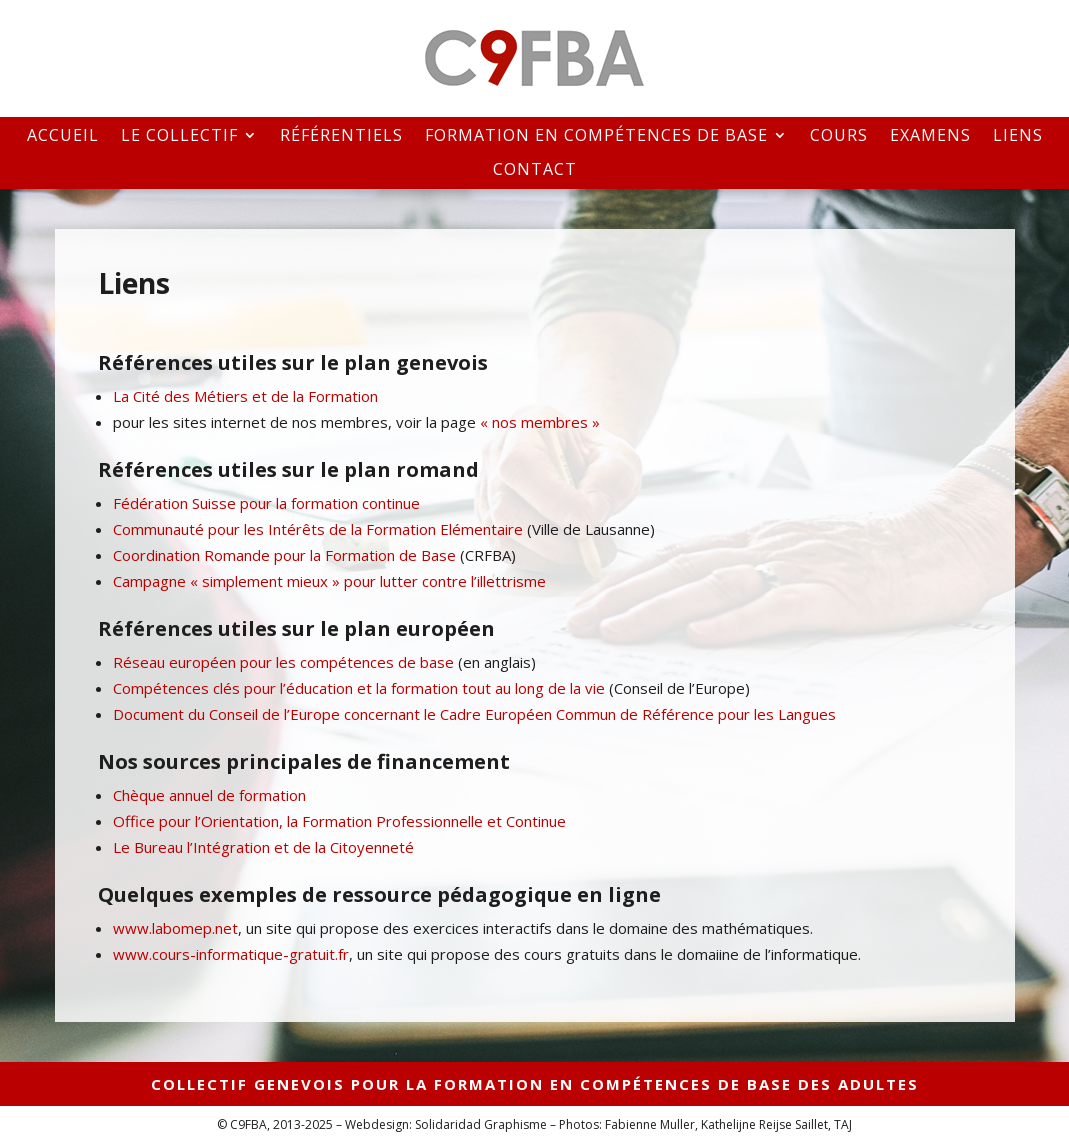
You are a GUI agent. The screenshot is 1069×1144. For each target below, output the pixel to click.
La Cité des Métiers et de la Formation (245, 396)
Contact (535, 170)
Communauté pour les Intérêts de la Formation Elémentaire (318, 529)
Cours (839, 136)
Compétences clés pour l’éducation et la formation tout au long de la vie (359, 688)
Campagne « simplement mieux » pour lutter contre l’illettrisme (329, 581)
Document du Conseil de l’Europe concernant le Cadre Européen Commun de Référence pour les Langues (474, 714)
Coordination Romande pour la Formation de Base (284, 555)
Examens (930, 136)
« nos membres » (540, 422)
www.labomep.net (175, 928)
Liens (1018, 136)
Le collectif (179, 136)
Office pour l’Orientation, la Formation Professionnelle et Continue (339, 821)
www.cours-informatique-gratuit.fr (231, 954)
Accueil (63, 136)
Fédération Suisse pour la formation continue (266, 503)
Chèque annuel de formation (209, 795)
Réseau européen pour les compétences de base (283, 662)
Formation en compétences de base (596, 136)
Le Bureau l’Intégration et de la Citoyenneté (263, 847)
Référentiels (341, 136)
